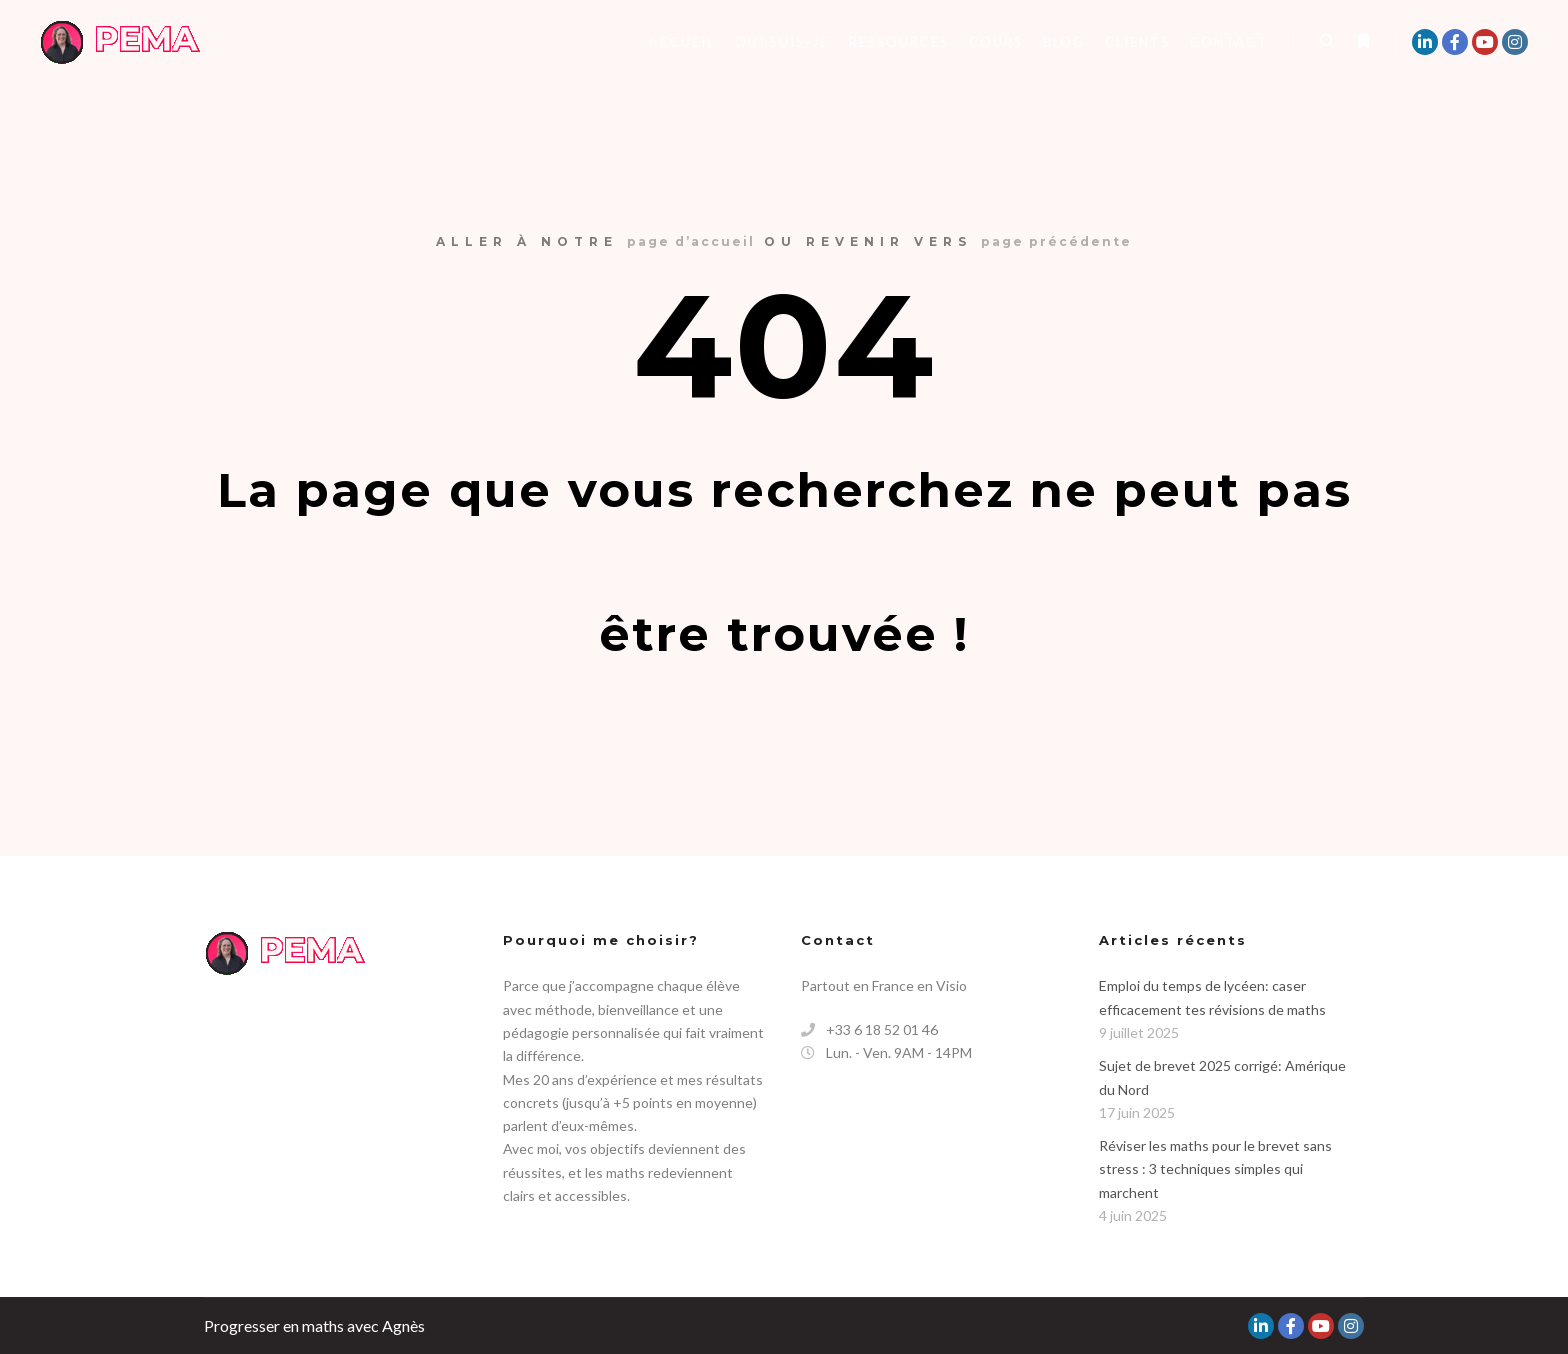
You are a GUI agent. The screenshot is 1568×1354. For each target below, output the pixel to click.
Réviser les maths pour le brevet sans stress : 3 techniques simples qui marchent (1215, 1169)
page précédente (1056, 241)
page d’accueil (691, 241)
